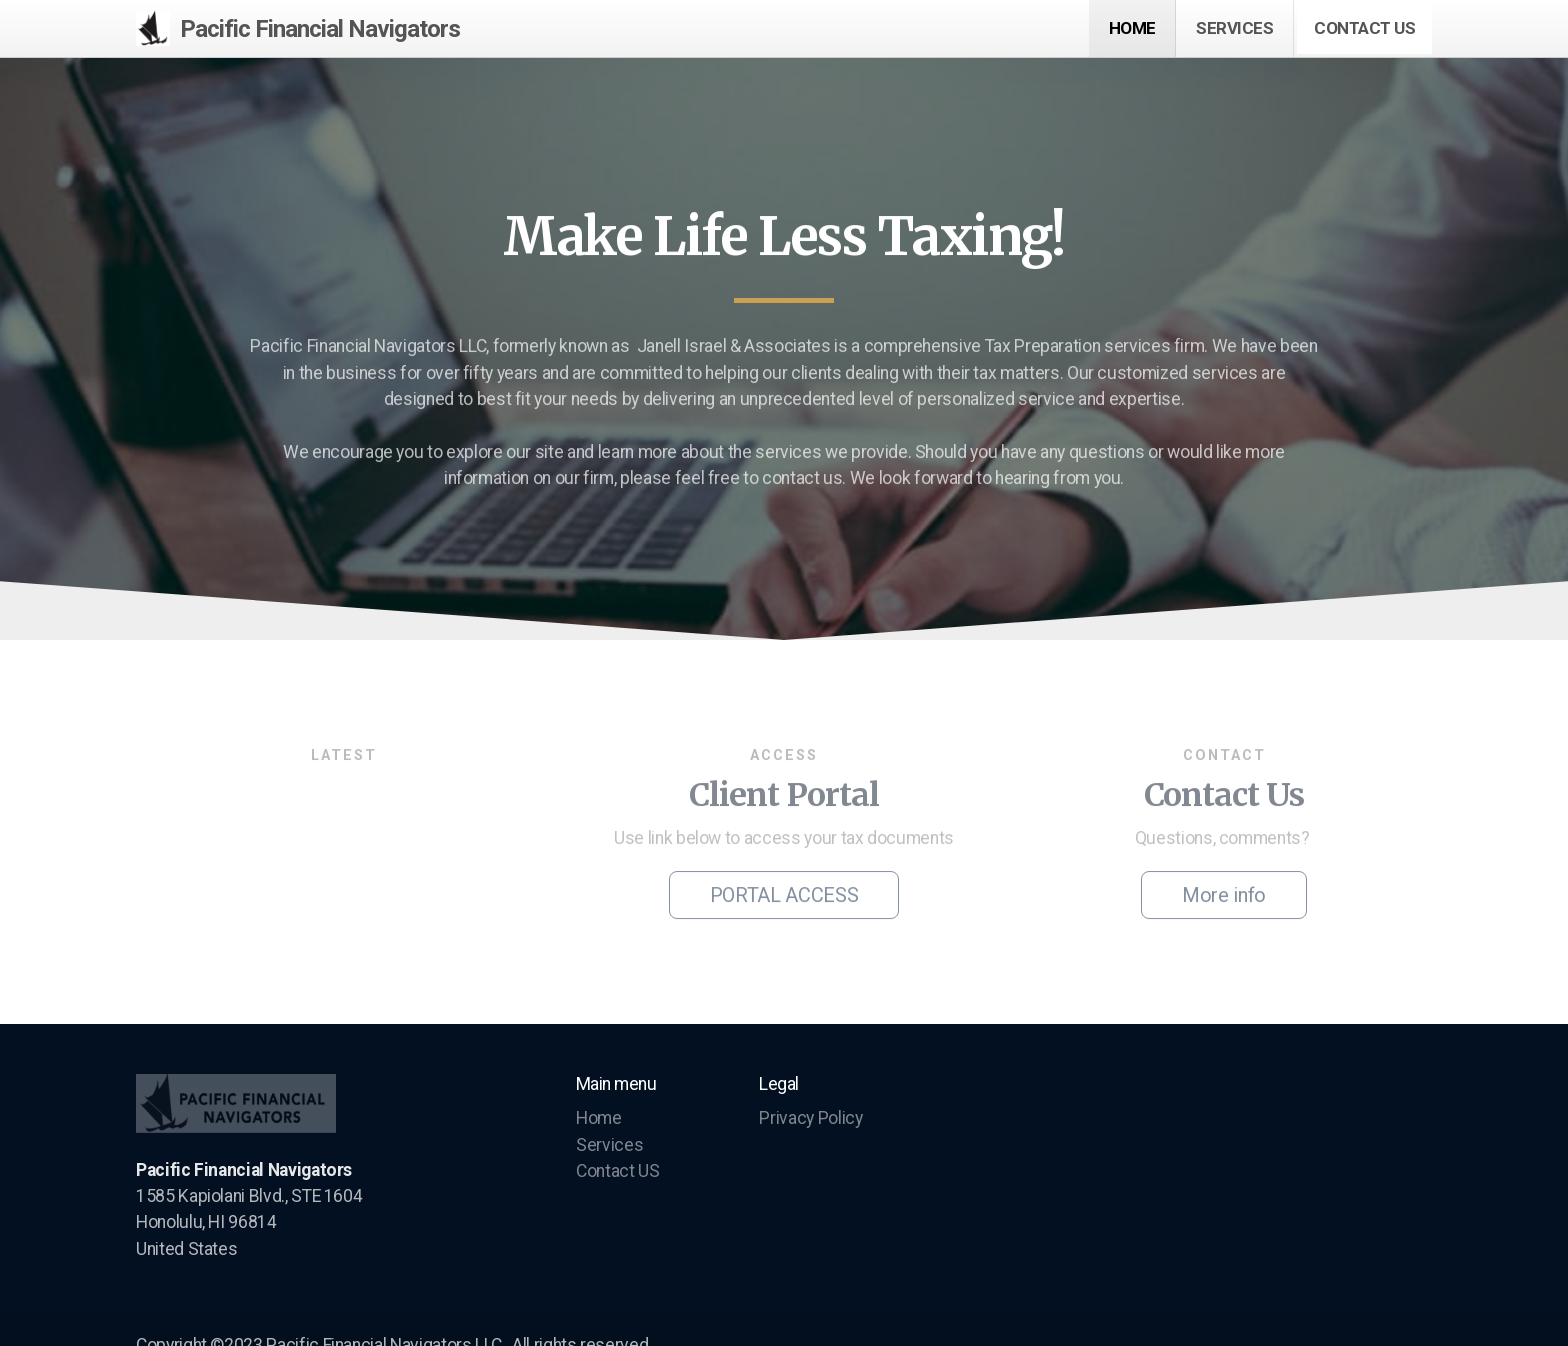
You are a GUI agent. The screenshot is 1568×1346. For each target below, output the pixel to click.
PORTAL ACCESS (784, 899)
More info (1224, 899)
